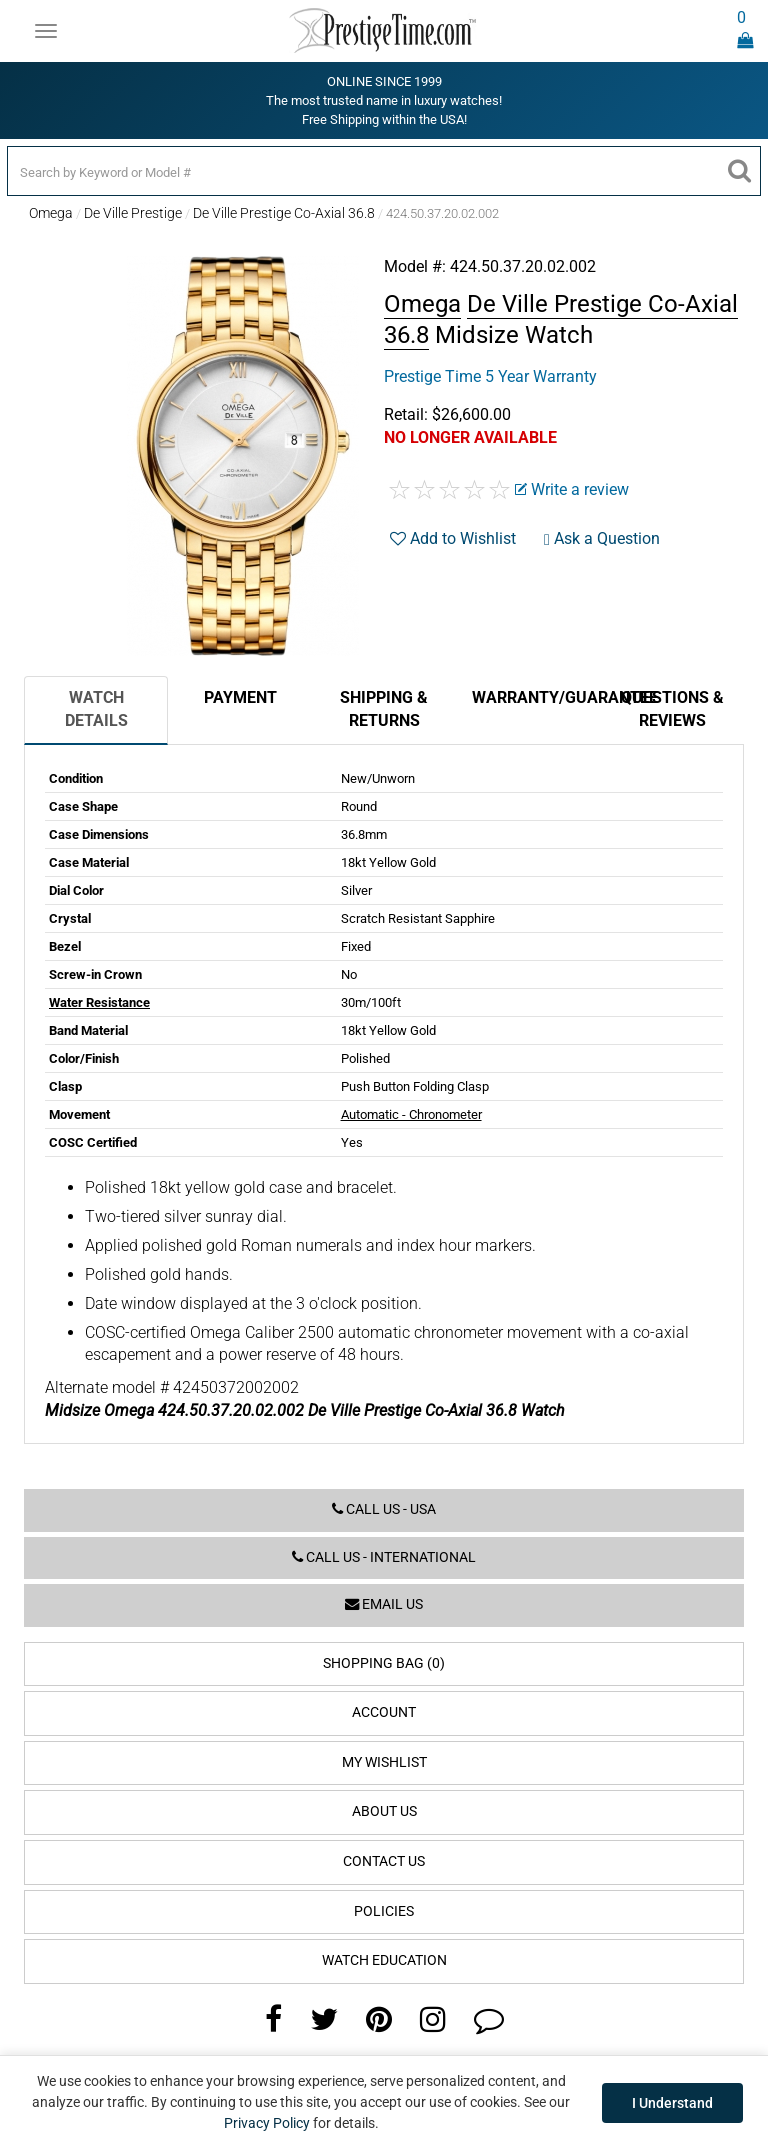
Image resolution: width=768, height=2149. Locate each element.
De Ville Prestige (133, 213)
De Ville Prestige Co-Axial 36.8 (284, 213)
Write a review (572, 489)
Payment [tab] (240, 697)
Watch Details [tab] (96, 709)
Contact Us (384, 1861)
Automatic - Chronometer (411, 1114)
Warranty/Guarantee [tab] (536, 697)
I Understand (672, 2103)
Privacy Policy (267, 2123)
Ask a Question (602, 538)
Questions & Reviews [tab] (672, 709)
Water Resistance (99, 1002)
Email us (384, 1604)
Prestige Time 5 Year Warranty (490, 376)
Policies (384, 1911)
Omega (51, 213)
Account (384, 1712)
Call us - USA (384, 1509)
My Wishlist (384, 1762)
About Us (384, 1811)
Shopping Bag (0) (384, 1663)
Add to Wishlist (453, 538)
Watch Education (384, 1960)
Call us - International (384, 1557)
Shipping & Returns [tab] (384, 709)
